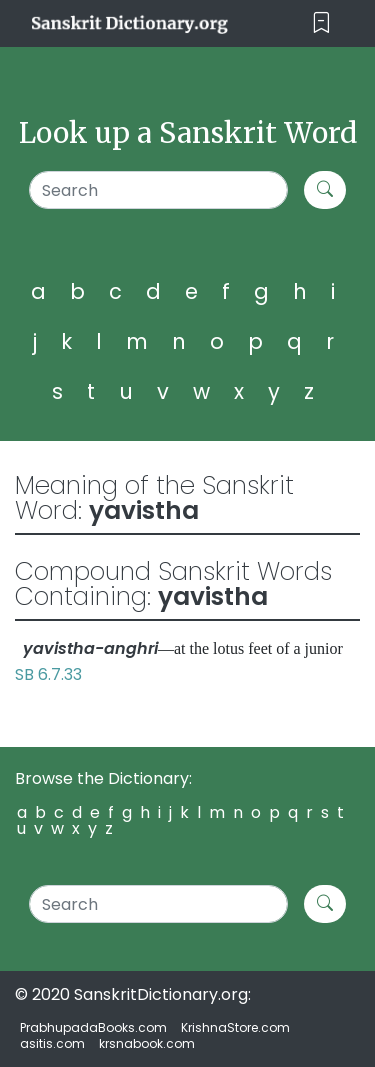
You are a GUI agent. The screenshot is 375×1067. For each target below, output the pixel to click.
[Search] (158, 190)
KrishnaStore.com (235, 1027)
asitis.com (52, 1043)
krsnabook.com (147, 1043)
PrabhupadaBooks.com (93, 1027)
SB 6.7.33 (48, 674)
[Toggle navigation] (321, 23)
